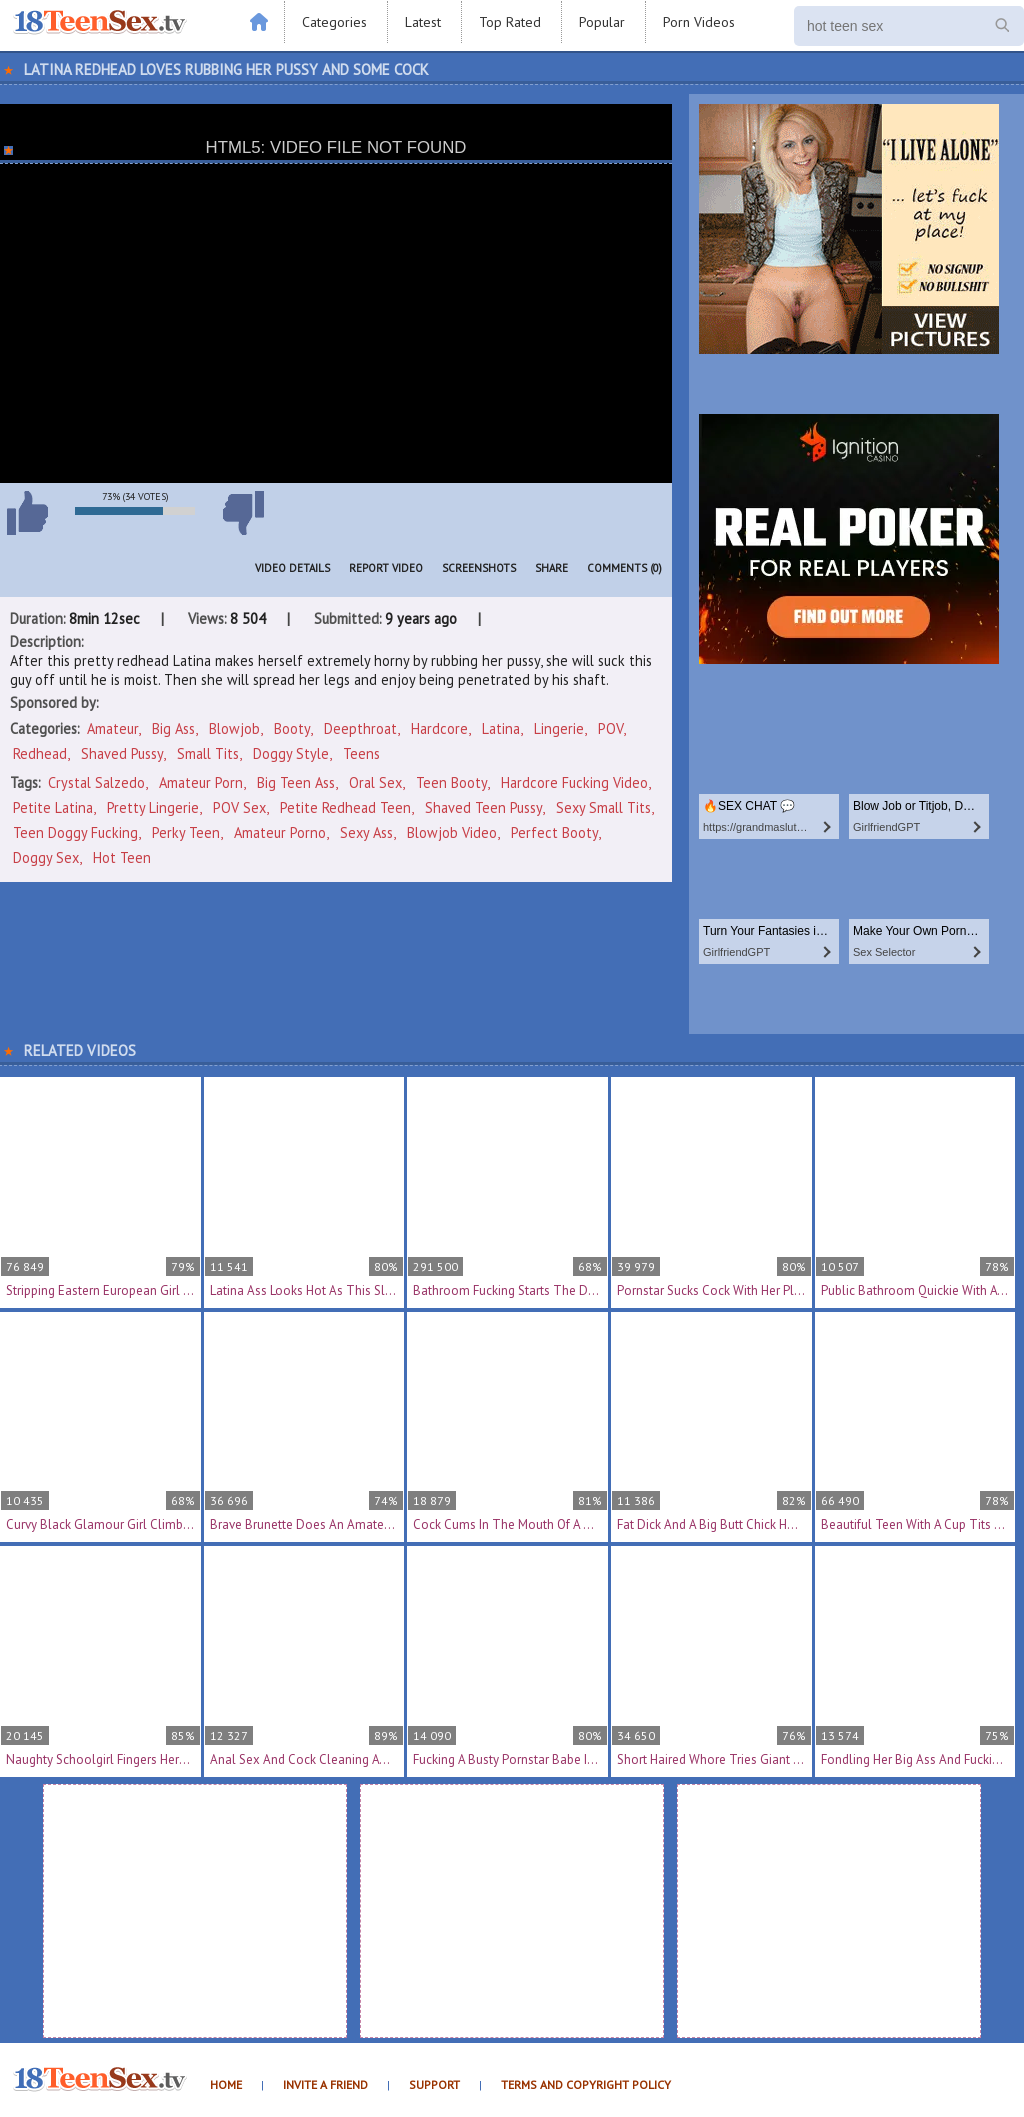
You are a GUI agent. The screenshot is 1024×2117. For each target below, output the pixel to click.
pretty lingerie (153, 807)
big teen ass (296, 782)
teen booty (451, 782)
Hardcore (439, 728)
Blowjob (234, 728)
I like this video (27, 513)
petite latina (53, 807)
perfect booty (554, 832)
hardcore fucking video (574, 782)
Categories (334, 22)
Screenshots (479, 568)
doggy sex (46, 857)
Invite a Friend (325, 2084)
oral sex (375, 782)
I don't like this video (243, 513)
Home (226, 2084)
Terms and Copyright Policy (586, 2084)
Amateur (112, 728)
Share (551, 568)
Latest (423, 22)
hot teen (122, 857)
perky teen (186, 832)
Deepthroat (360, 728)
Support (434, 2084)
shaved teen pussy (483, 807)
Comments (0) (624, 568)
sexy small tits (603, 807)
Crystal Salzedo (96, 782)
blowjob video (452, 832)
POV (610, 728)
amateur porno (280, 832)
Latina (501, 728)
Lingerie (559, 728)
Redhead (40, 753)
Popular (602, 22)
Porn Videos (699, 22)
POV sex (239, 807)
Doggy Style (291, 753)
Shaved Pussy (122, 753)
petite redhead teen (345, 807)
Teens (361, 753)
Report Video (386, 568)
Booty (292, 728)
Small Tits (208, 753)
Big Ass (173, 728)
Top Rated (510, 22)
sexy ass (366, 832)
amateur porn (201, 782)
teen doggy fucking (75, 832)
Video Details (292, 568)
